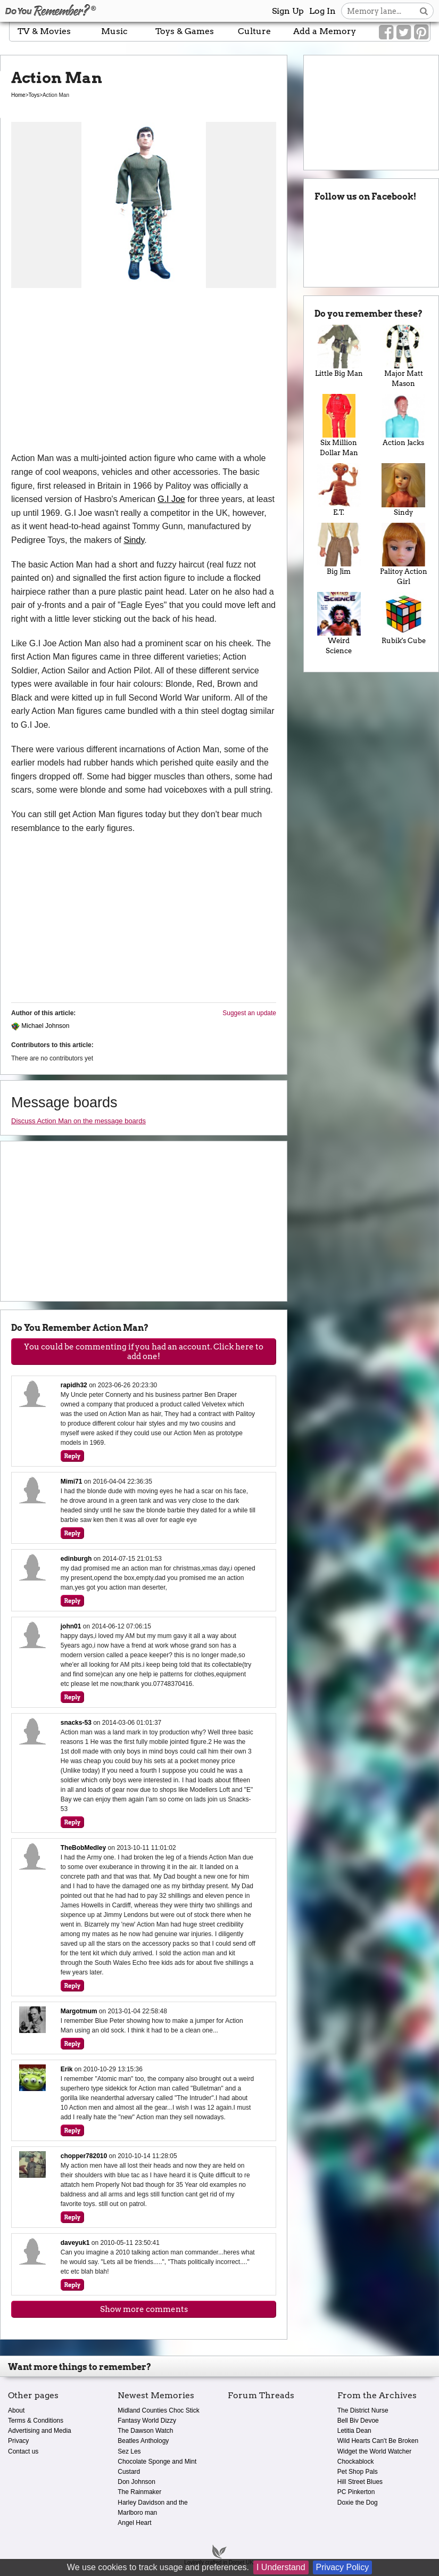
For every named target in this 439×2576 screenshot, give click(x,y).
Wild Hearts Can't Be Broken (377, 2441)
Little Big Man (338, 351)
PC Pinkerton (356, 2492)
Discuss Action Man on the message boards (78, 1121)
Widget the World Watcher (374, 2451)
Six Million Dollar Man (338, 425)
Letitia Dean (354, 2430)
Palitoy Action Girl (403, 554)
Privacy (18, 2441)
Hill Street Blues (360, 2482)
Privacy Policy (342, 2567)
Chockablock (355, 2461)
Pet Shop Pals (357, 2471)
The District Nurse (362, 2410)
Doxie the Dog (357, 2502)
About (16, 2410)
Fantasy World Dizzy (147, 2420)
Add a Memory (324, 31)
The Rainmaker (139, 2492)
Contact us (23, 2451)
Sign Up (288, 11)
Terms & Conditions (35, 2420)
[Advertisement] (143, 371)
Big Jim (338, 549)
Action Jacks (403, 420)
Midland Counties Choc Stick (158, 2410)
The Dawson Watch (145, 2430)
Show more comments (144, 2309)
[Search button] (424, 11)
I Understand (280, 2567)
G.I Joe (171, 499)
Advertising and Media (39, 2430)
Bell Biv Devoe (358, 2420)
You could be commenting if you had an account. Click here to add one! (143, 1351)
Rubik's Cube (403, 618)
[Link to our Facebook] (386, 32)
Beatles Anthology (143, 2441)
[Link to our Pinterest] (421, 32)
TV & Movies (44, 31)
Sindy (133, 540)
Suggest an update (249, 1013)
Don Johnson (136, 2482)
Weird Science (338, 623)
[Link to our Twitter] (403, 32)
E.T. (338, 489)
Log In (322, 11)
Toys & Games (184, 31)
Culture (254, 31)
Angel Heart (134, 2522)
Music (114, 31)
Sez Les (129, 2451)
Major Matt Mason (403, 356)
